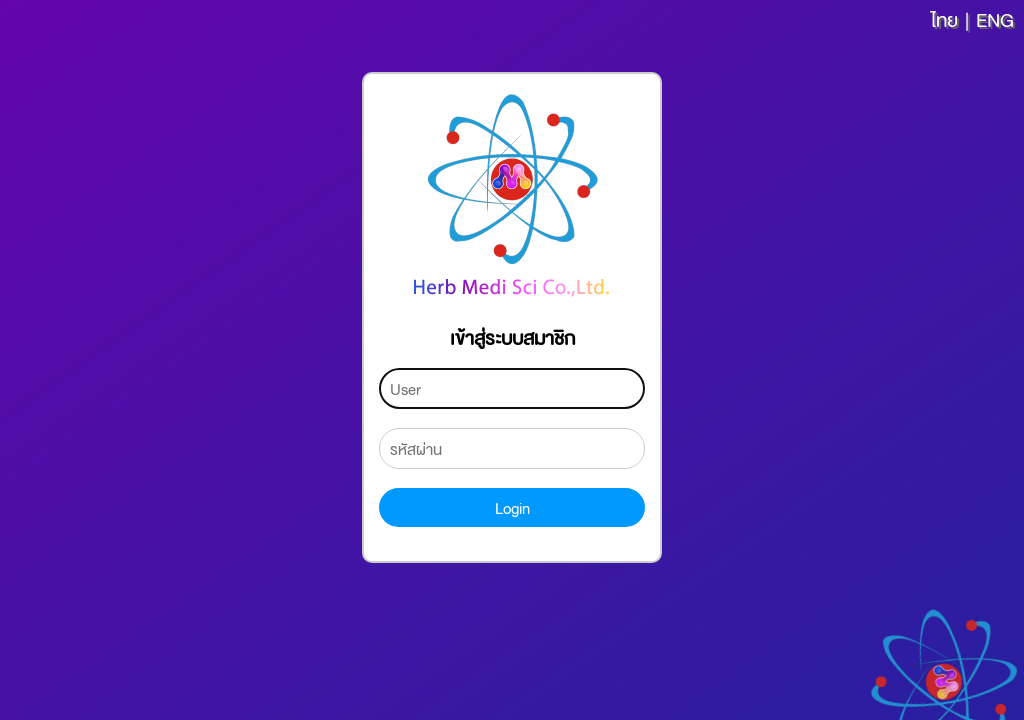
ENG (995, 19)
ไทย (944, 19)
